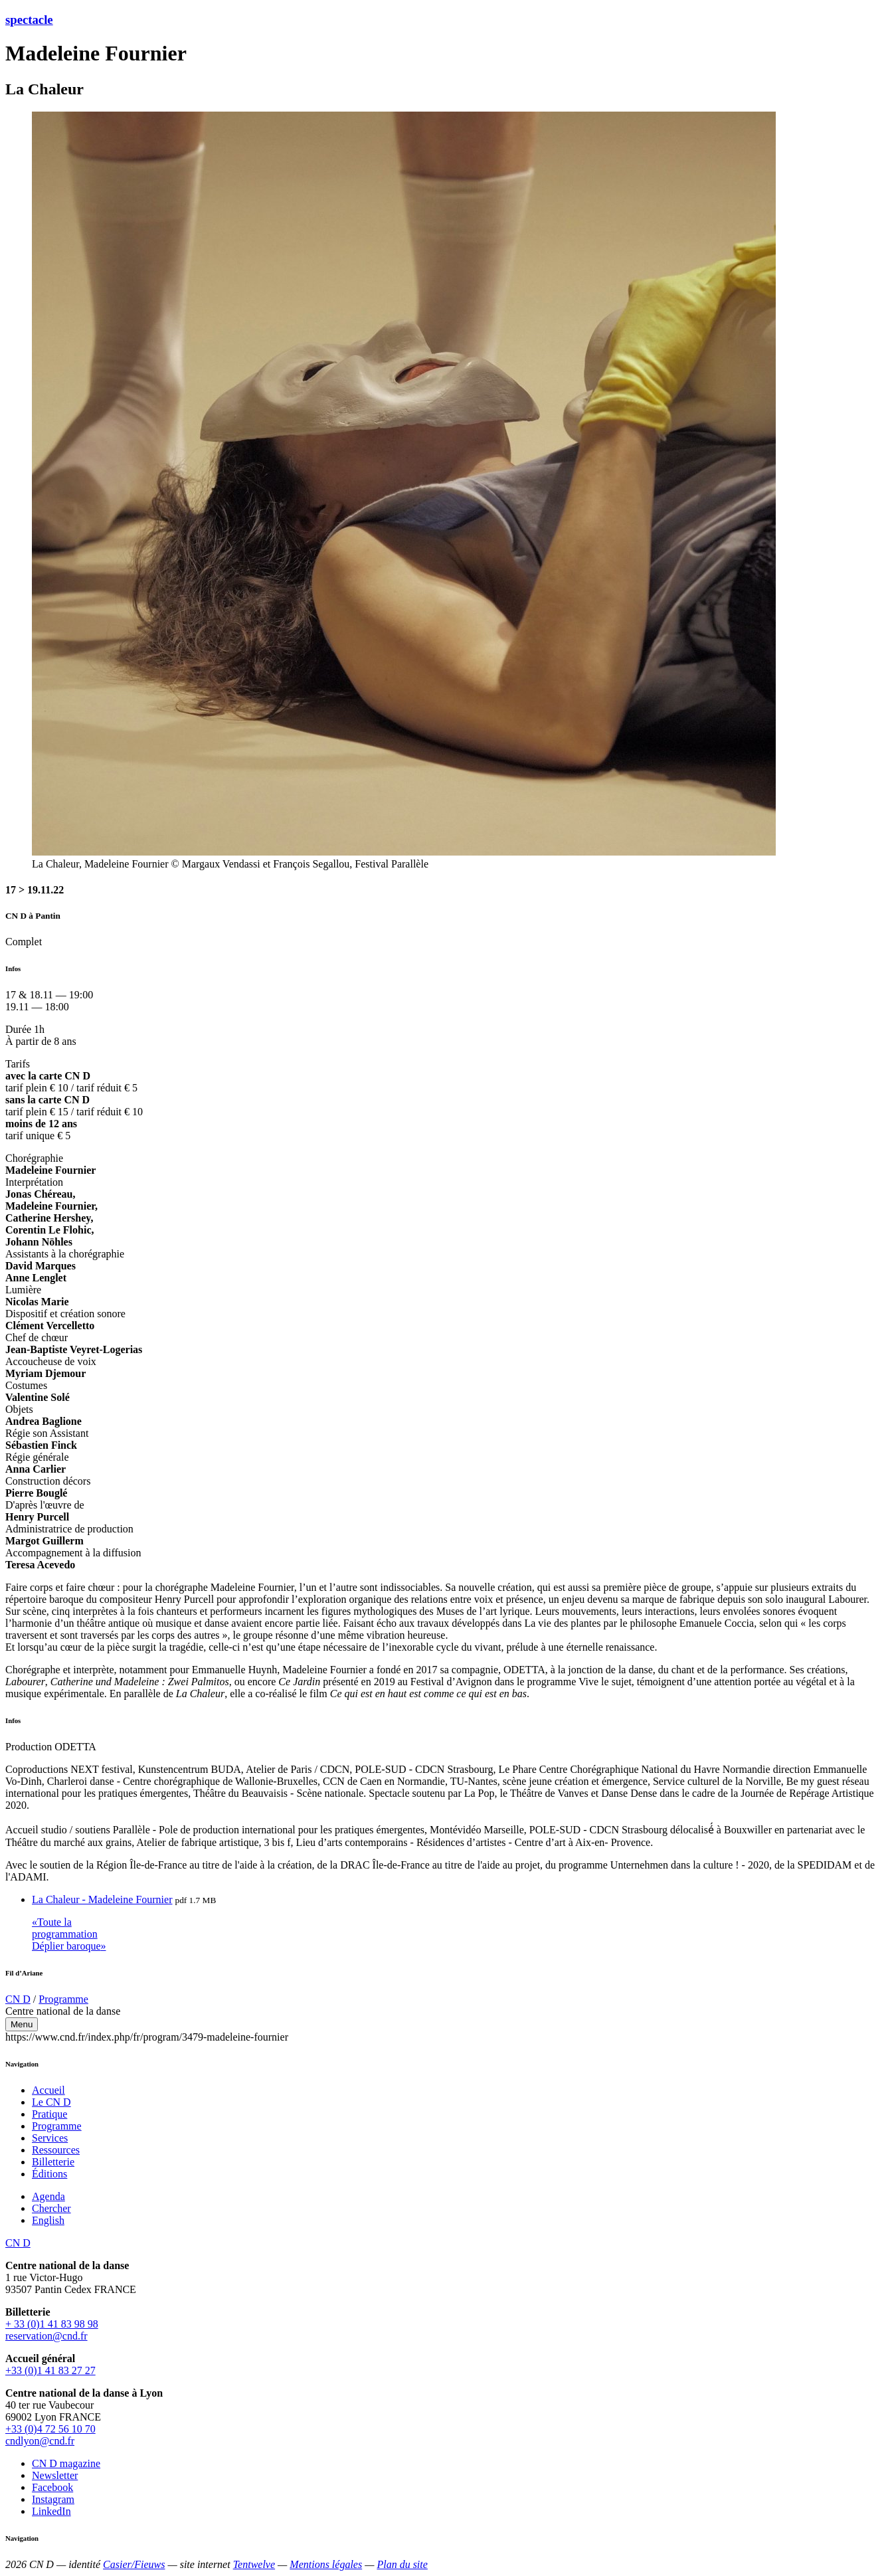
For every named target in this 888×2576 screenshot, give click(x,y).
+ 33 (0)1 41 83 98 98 (51, 2324)
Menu (22, 2024)
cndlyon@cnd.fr (39, 2440)
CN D (18, 1999)
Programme (63, 1999)
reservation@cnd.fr (46, 2336)
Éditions (49, 2173)
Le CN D (51, 2102)
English (48, 2220)
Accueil (48, 2090)
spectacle (29, 20)
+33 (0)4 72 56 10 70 (50, 2429)
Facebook (52, 2487)
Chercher (51, 2208)
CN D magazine (66, 2463)
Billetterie (53, 2161)
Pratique (49, 2114)
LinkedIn (51, 2511)
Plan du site (402, 2564)
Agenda (48, 2196)
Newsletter (55, 2475)
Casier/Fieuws (134, 2564)
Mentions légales (326, 2564)
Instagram (53, 2499)
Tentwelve (254, 2564)
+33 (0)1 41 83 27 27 (50, 2370)
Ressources (56, 2150)
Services (50, 2138)
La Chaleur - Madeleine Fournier (102, 1899)
